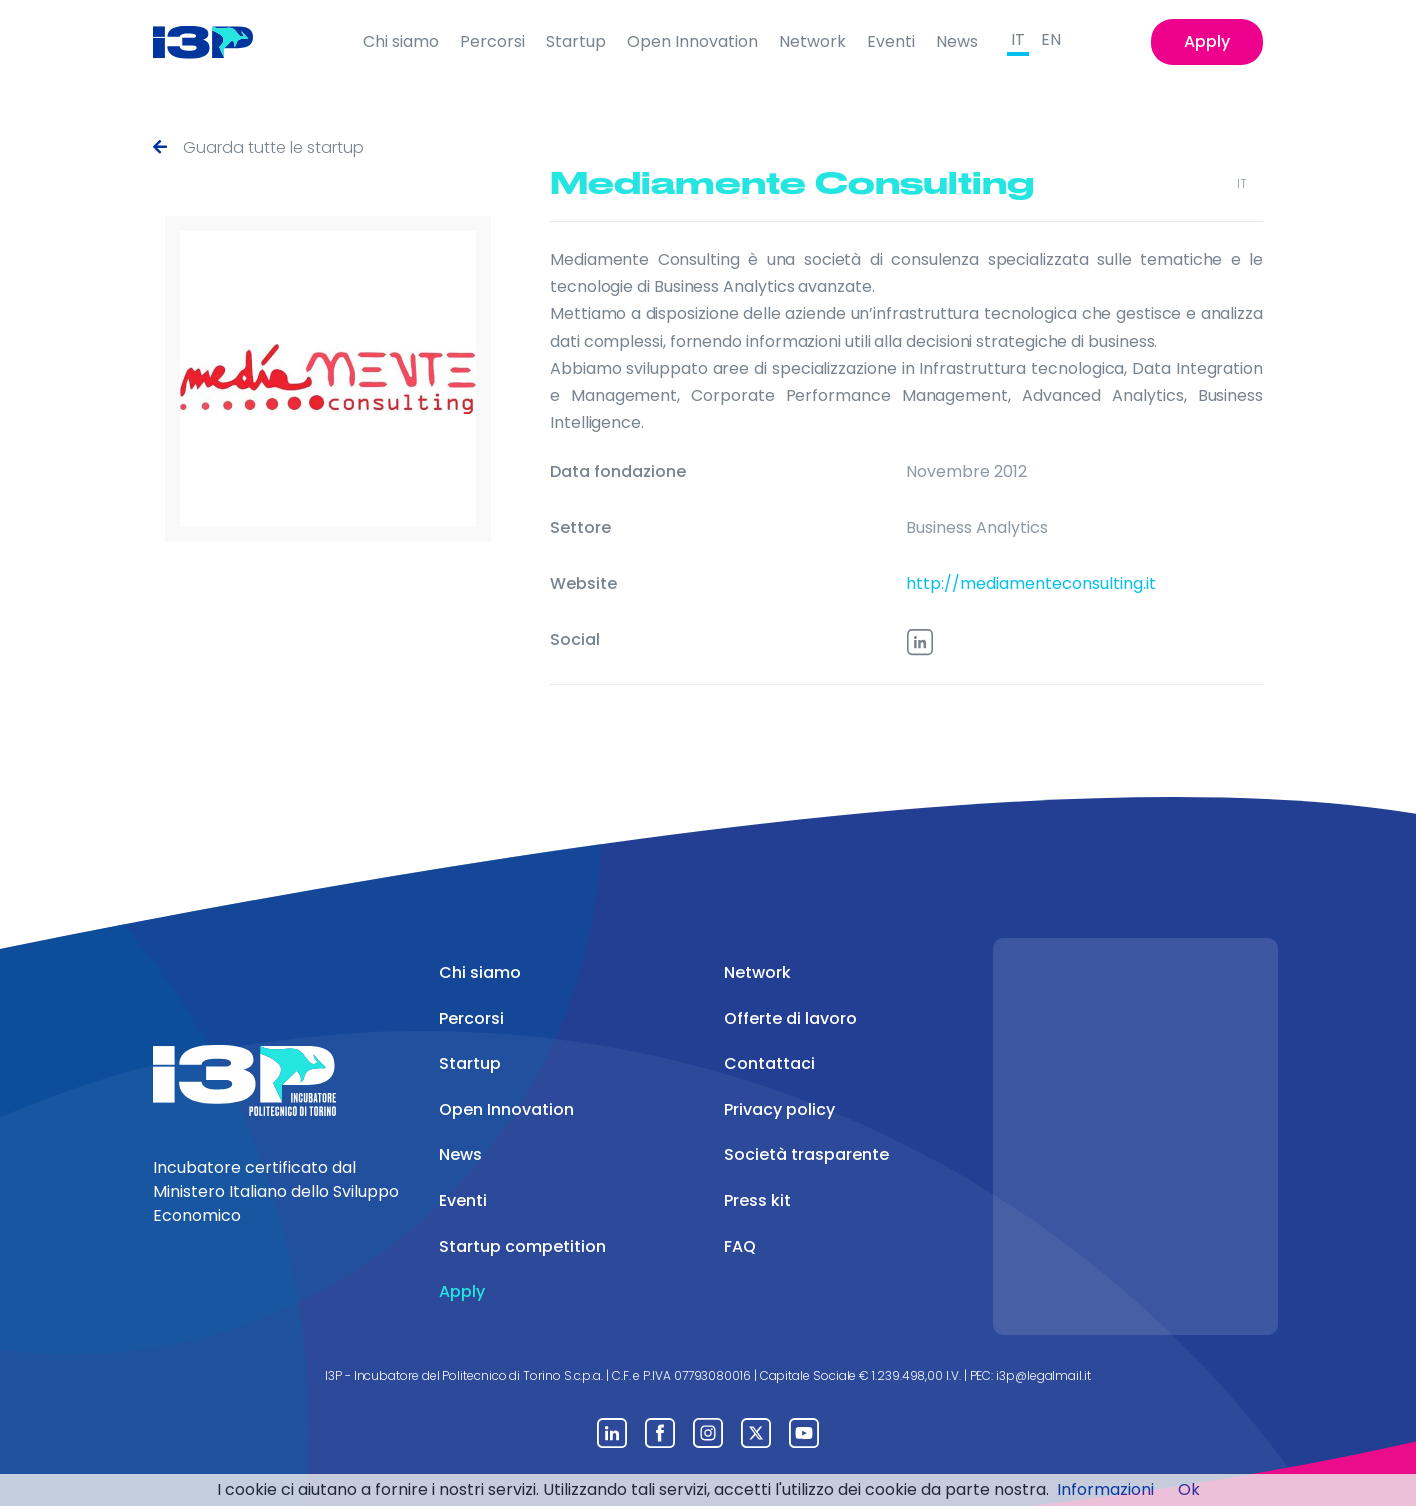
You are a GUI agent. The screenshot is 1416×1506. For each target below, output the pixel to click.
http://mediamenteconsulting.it (1031, 583)
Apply (1207, 41)
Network (812, 41)
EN (1051, 39)
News (957, 41)
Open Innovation (692, 41)
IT (1018, 39)
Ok (1189, 1489)
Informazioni (1105, 1489)
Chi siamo (401, 41)
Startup (576, 41)
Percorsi (492, 41)
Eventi (891, 41)
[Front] (218, 42)
